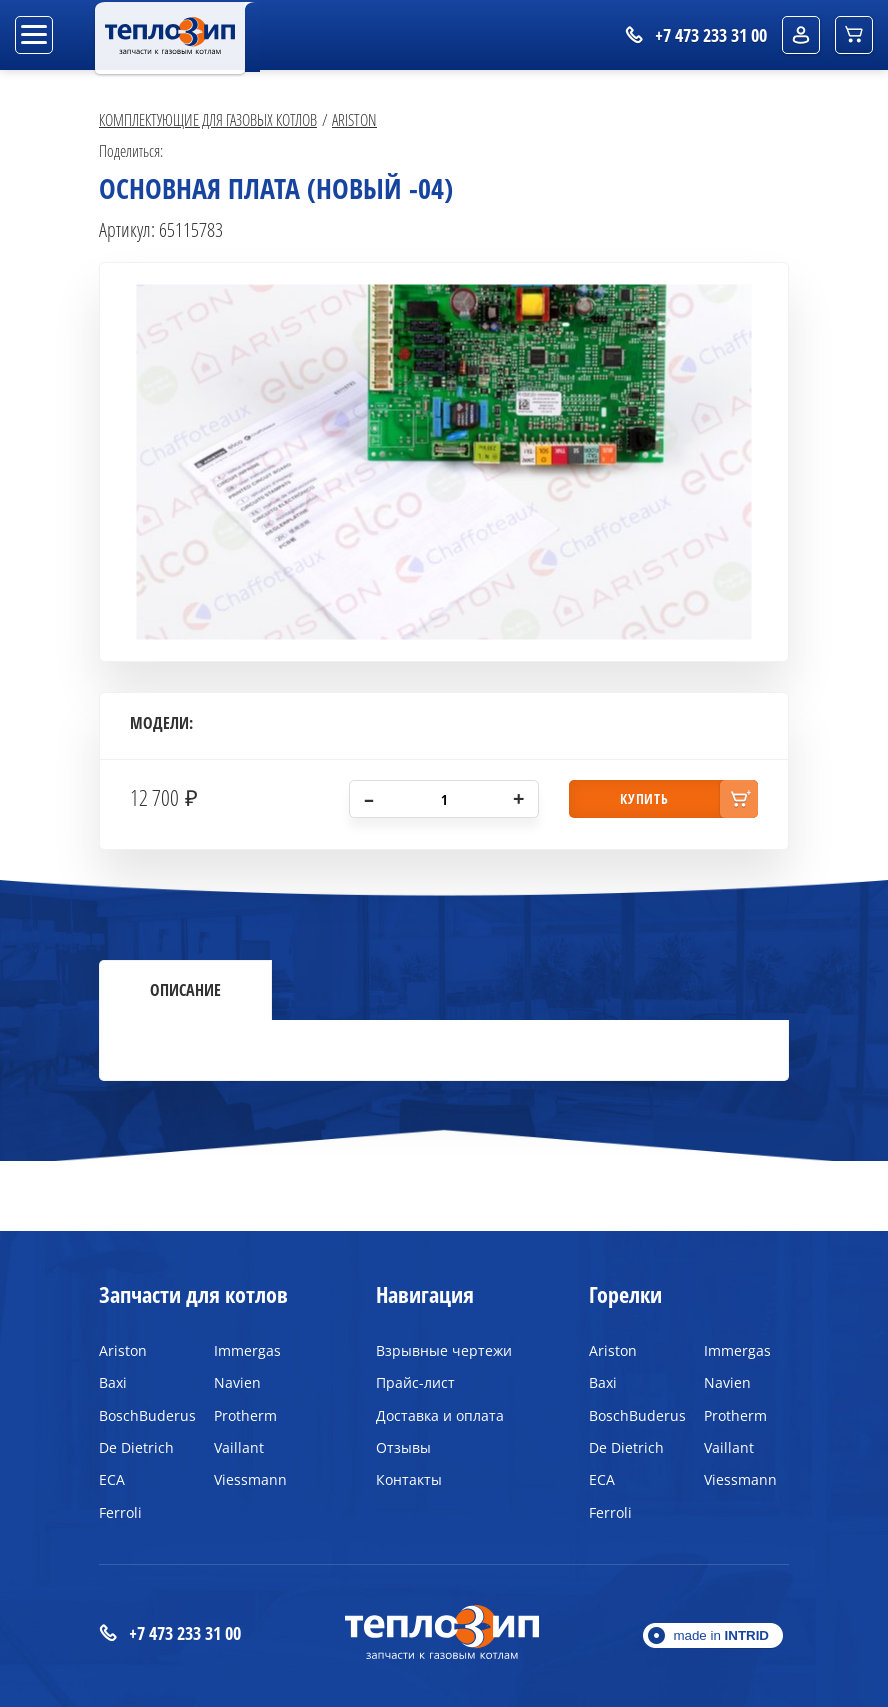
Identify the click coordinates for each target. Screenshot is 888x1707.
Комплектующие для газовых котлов (208, 119)
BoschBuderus (141, 1415)
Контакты (409, 1479)
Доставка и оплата (440, 1415)
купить (644, 798)
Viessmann (250, 1479)
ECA (112, 1479)
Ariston (354, 119)
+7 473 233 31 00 (170, 1633)
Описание (185, 990)
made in (721, 1635)
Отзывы (403, 1447)
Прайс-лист (415, 1382)
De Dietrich (136, 1447)
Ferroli (120, 1512)
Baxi (113, 1382)
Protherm (245, 1415)
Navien (237, 1382)
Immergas (247, 1350)
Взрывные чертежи (444, 1350)
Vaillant (239, 1447)
